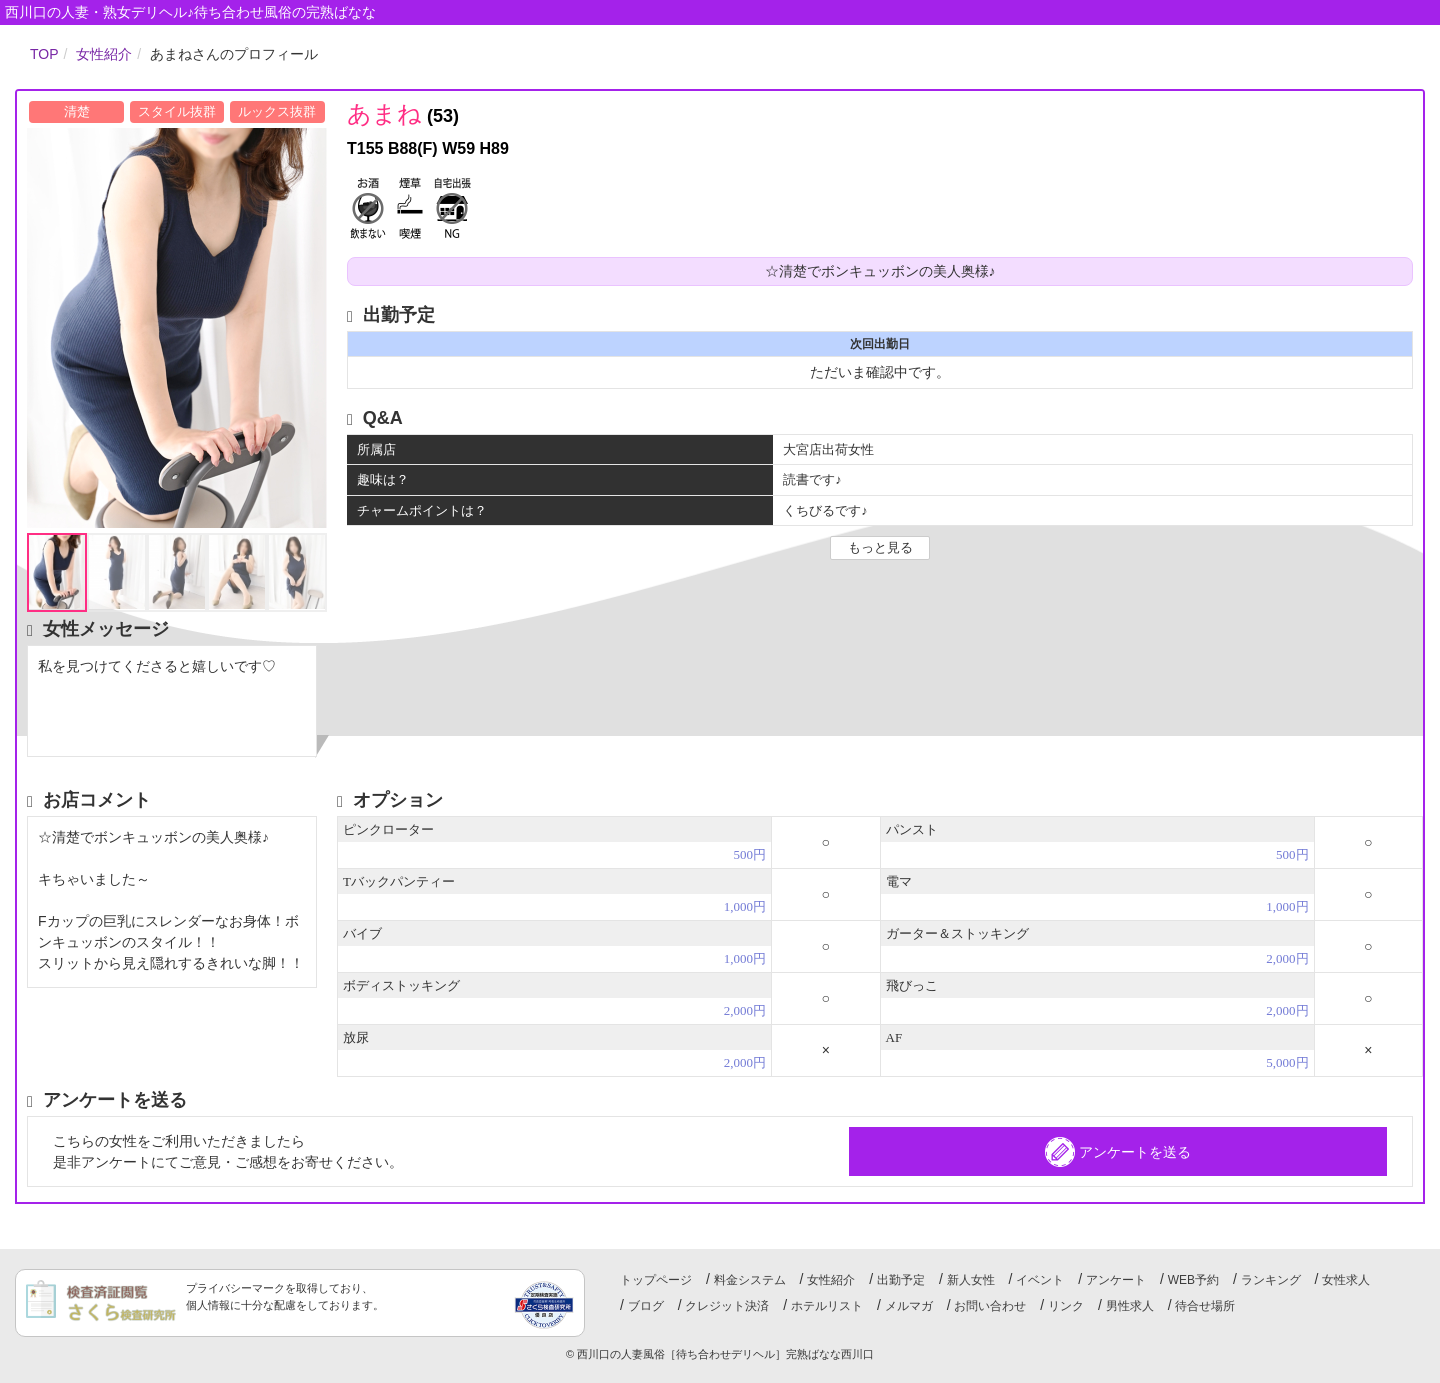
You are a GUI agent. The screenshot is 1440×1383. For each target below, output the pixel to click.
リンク (1066, 1306)
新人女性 (971, 1280)
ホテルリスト (827, 1306)
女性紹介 (831, 1280)
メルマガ (909, 1306)
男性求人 (1130, 1306)
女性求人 (1346, 1280)
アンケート (1116, 1280)
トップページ (656, 1280)
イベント (1040, 1280)
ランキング (1271, 1280)
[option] (177, 328)
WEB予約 (1193, 1280)
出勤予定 (901, 1280)
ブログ (646, 1306)
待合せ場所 (1205, 1306)
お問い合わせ (990, 1306)
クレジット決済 (727, 1306)
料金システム (750, 1280)
